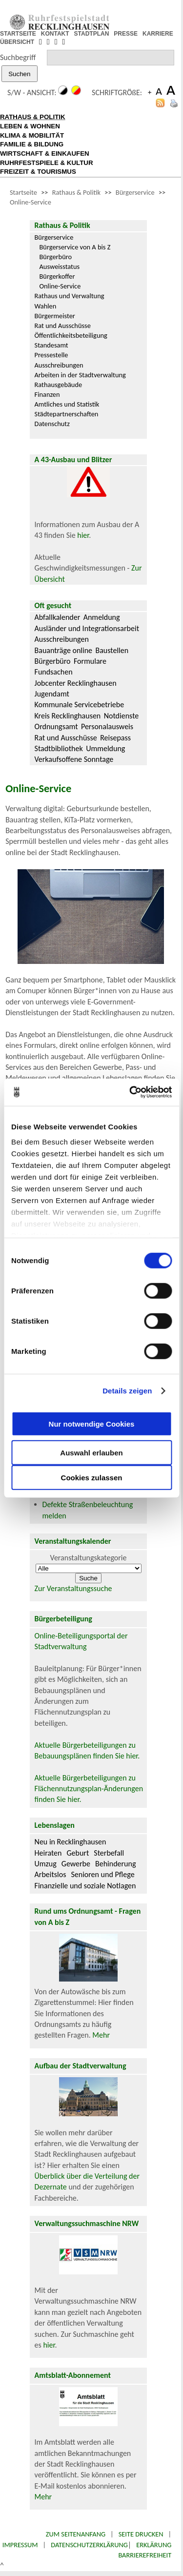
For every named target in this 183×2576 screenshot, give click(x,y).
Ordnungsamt (56, 726)
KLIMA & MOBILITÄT (32, 135)
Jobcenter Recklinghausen (76, 683)
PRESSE (126, 33)
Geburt (77, 1853)
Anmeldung (101, 617)
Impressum (20, 2544)
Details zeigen (127, 1391)
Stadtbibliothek (59, 748)
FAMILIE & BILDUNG (31, 144)
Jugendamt (52, 693)
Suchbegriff (18, 57)
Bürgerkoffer (57, 276)
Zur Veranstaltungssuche (73, 1588)
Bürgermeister (55, 315)
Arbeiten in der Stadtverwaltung (80, 374)
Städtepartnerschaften (67, 413)
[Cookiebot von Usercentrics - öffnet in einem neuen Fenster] (130, 1092)
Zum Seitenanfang (75, 2534)
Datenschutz (52, 423)
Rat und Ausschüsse (63, 325)
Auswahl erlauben (91, 1452)
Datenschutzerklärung (89, 2544)
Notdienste (121, 715)
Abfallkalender (58, 617)
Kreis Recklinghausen (68, 715)
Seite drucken (141, 2534)
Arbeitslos (50, 1874)
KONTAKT (55, 33)
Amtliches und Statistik (67, 404)
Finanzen (47, 394)
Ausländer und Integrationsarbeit (87, 628)
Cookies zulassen (91, 1477)
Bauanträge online (64, 650)
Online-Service (30, 202)
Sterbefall (109, 1853)
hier (83, 535)
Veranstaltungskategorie (88, 1557)
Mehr (101, 2035)
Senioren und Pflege (102, 1874)
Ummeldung (105, 748)
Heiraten (48, 1853)
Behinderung (115, 1863)
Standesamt (51, 345)
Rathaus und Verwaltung (69, 295)
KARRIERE (157, 33)
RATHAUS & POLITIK (32, 117)
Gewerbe (75, 1863)
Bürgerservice (135, 192)
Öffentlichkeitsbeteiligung (71, 335)
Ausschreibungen (59, 365)
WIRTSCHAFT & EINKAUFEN (44, 153)
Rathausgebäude (58, 384)
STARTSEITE (18, 33)
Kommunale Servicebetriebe (79, 704)
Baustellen (111, 650)
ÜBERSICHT (17, 42)
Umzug (46, 1863)
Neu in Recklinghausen (70, 1841)
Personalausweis (107, 726)
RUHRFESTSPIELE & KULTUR (46, 162)
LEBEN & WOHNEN (30, 126)
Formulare (90, 661)
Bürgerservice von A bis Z (75, 247)
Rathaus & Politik (76, 192)
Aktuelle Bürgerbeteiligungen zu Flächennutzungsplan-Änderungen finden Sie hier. (89, 1788)
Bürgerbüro (56, 256)
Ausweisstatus (60, 266)
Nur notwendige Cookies (92, 1424)
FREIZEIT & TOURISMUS (38, 171)
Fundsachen (54, 671)
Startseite (23, 192)
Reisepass (115, 737)
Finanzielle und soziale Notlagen (85, 1885)
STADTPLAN (91, 33)
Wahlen (46, 306)
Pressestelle (51, 354)
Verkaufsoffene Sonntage (74, 759)
